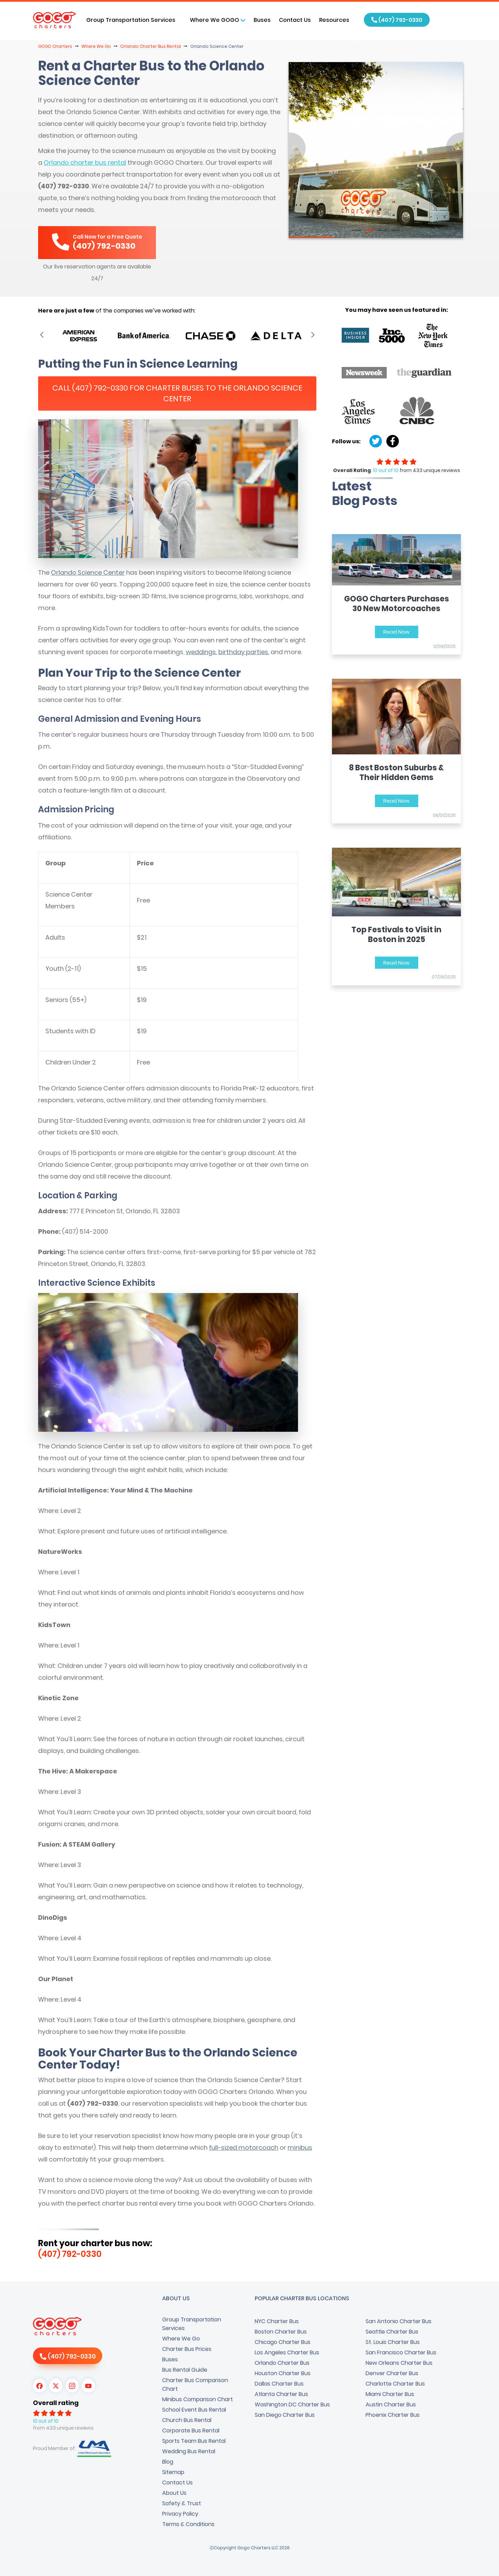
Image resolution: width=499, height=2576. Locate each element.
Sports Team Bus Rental (194, 2441)
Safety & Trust (181, 2503)
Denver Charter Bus (392, 2373)
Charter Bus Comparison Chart (195, 2384)
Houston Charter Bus (282, 2373)
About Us (174, 2493)
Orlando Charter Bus (282, 2363)
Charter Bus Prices (186, 2349)
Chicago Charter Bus (282, 2342)
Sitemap (173, 2472)
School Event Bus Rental (194, 2410)
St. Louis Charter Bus (393, 2342)
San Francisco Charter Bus (401, 2352)
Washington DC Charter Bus (292, 2404)
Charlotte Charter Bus (395, 2384)
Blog (167, 2462)
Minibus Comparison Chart (197, 2399)
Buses (262, 20)
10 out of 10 (386, 470)
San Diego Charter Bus (285, 2415)
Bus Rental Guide (184, 2370)
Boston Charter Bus (281, 2332)
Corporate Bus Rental (190, 2430)
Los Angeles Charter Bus (287, 2352)
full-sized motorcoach (243, 2147)
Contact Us (295, 20)
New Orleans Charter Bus (399, 2363)
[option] (79, 336)
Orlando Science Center (88, 572)
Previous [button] (41, 334)
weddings (201, 652)
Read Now (396, 631)
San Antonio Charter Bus (398, 2321)
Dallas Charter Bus (279, 2384)
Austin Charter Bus (391, 2404)
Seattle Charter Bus (392, 2332)
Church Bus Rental (186, 2420)
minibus (300, 2147)
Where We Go (181, 2339)
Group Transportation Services (191, 2324)
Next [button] (313, 334)
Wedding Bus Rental (188, 2451)
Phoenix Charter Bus (393, 2415)
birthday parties (243, 652)
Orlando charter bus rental (85, 162)
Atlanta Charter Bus (281, 2394)
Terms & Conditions (188, 2524)
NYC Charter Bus (277, 2321)
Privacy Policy (180, 2514)
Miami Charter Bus (390, 2394)
